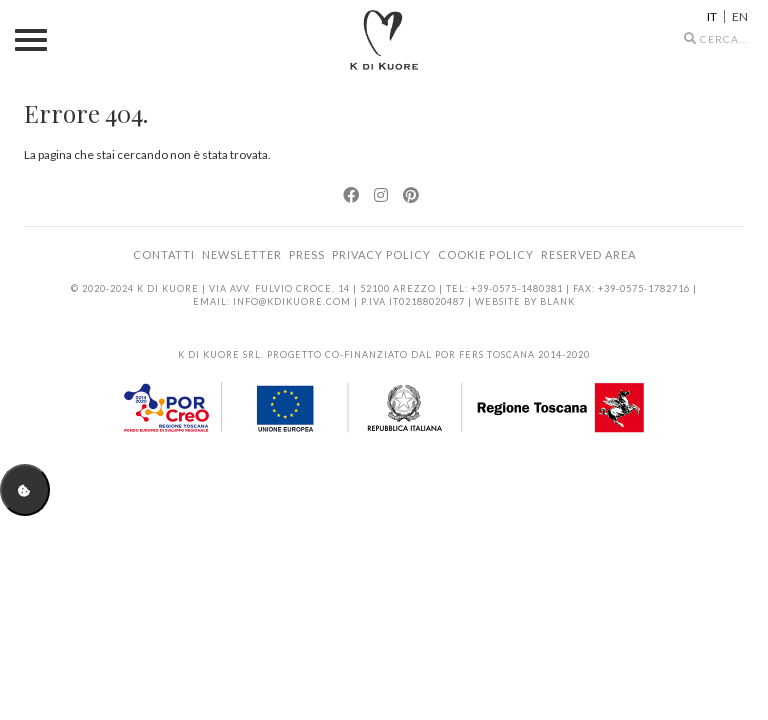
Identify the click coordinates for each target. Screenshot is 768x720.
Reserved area (588, 254)
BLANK (557, 301)
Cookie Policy (486, 254)
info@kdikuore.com (292, 301)
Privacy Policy (381, 254)
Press (307, 254)
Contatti (164, 254)
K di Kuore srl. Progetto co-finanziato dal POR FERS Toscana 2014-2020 (384, 354)
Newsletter (242, 254)
